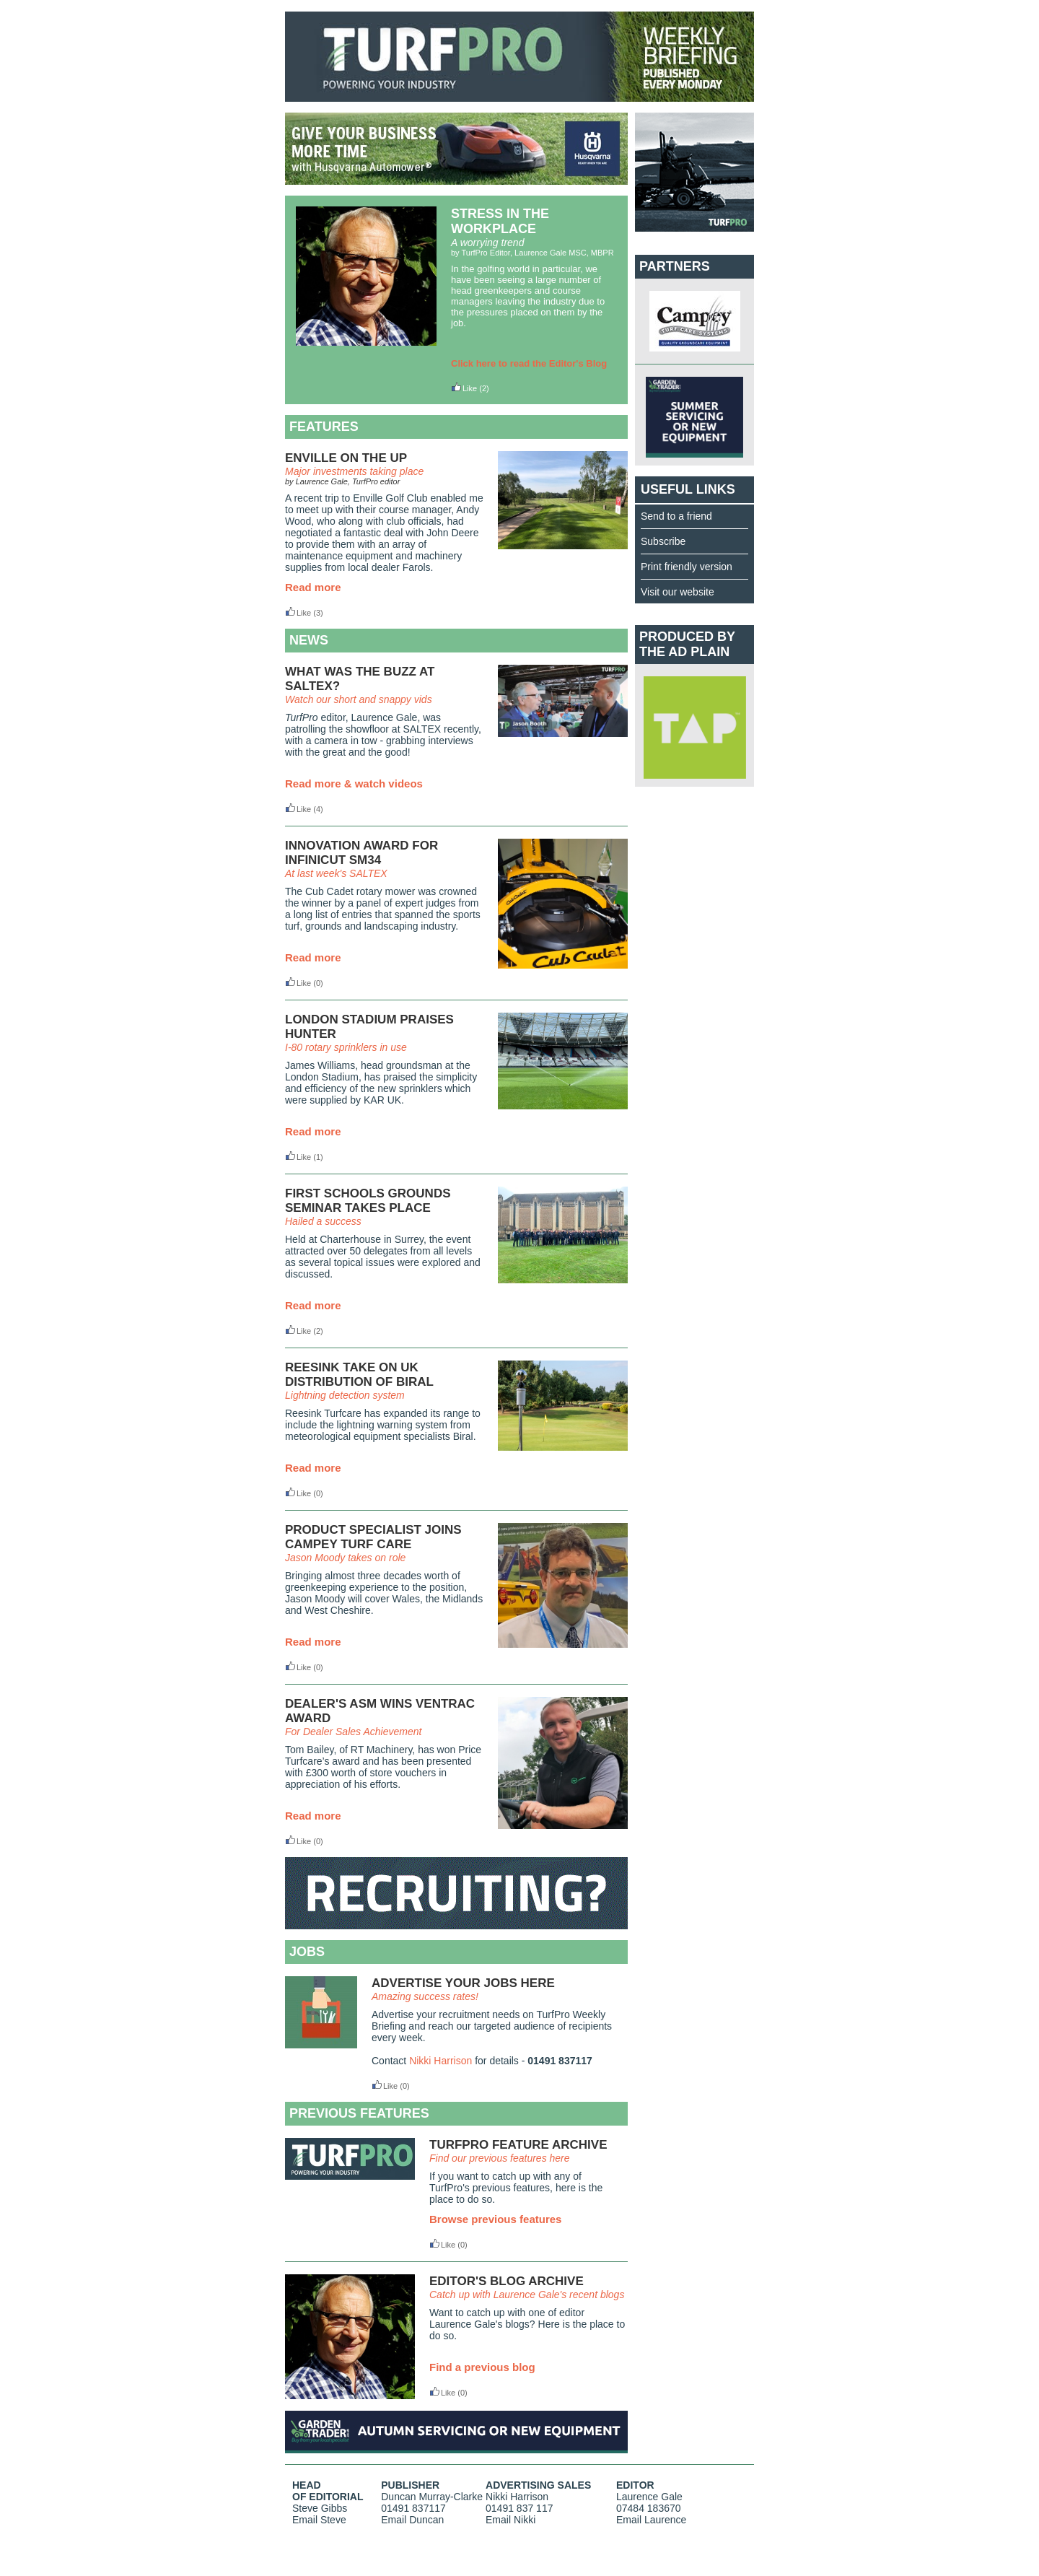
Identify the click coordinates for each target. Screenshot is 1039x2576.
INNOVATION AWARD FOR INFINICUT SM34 (361, 853)
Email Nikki (510, 2519)
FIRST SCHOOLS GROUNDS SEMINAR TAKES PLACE (368, 1201)
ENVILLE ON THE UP (346, 458)
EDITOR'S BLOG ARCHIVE (506, 2281)
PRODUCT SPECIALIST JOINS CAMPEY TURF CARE (373, 1537)
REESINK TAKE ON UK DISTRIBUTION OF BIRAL (359, 1375)
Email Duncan (412, 2519)
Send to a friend (676, 516)
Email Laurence (651, 2519)
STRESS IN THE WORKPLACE (500, 221)
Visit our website (677, 592)
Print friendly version (686, 566)
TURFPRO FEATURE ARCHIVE (518, 2145)
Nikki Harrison (440, 2060)
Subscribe (663, 541)
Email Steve (319, 2519)
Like (464, 388)
